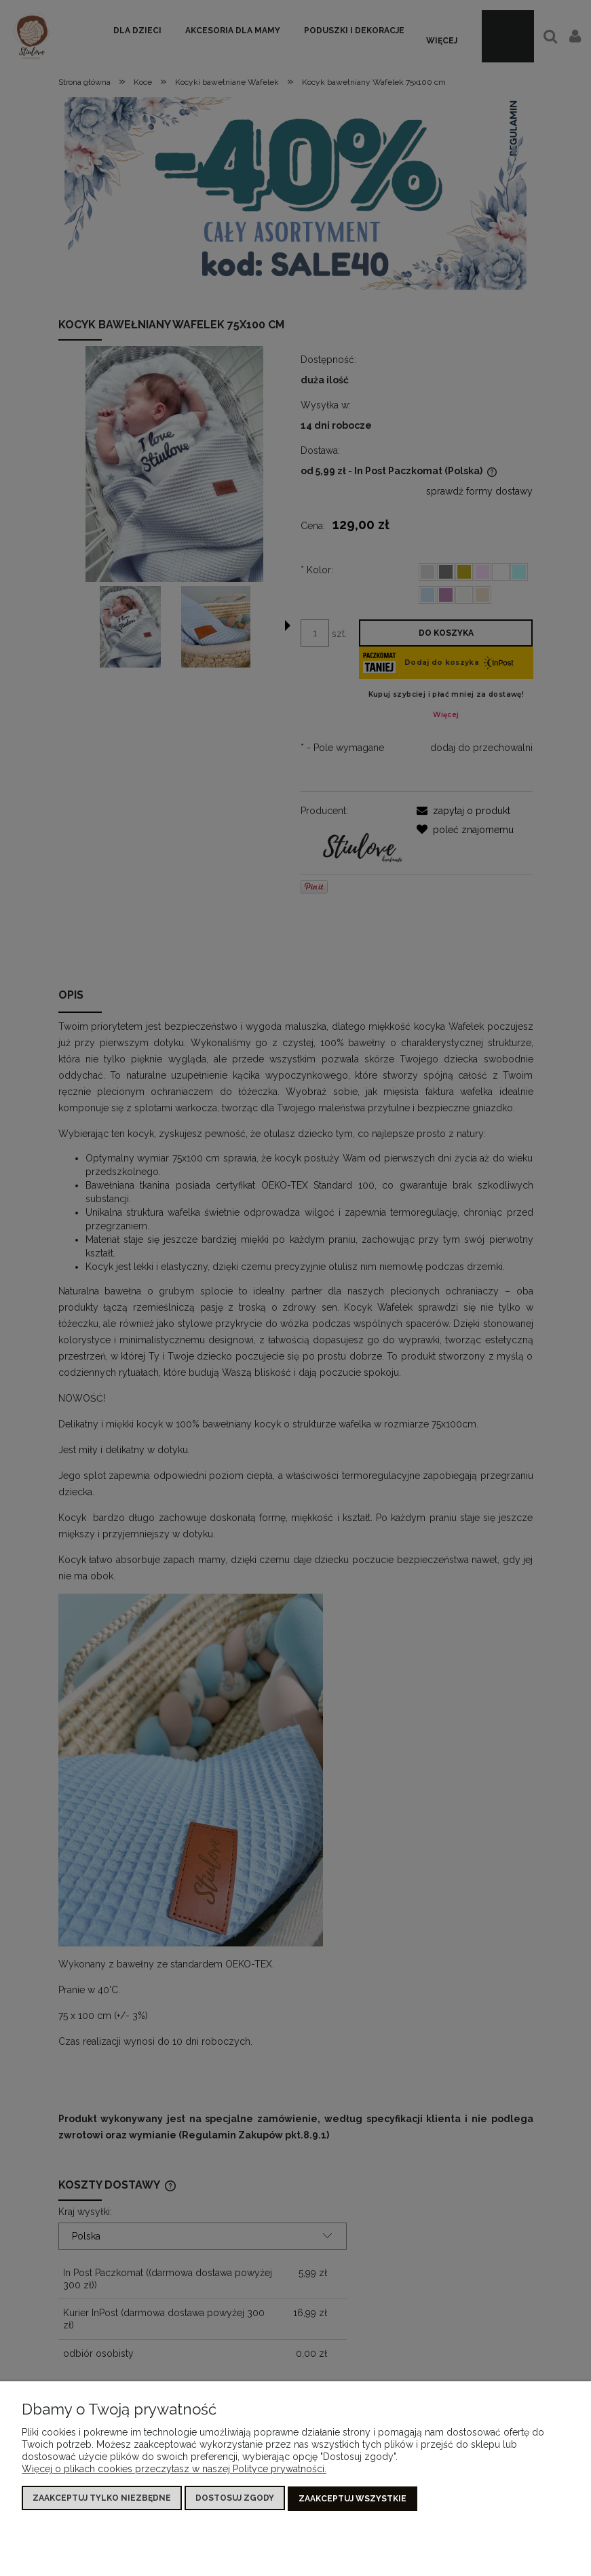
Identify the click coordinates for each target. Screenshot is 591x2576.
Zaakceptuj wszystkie (352, 2498)
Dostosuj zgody (234, 2498)
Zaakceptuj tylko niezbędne (102, 2498)
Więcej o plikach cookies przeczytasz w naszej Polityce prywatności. (174, 2469)
